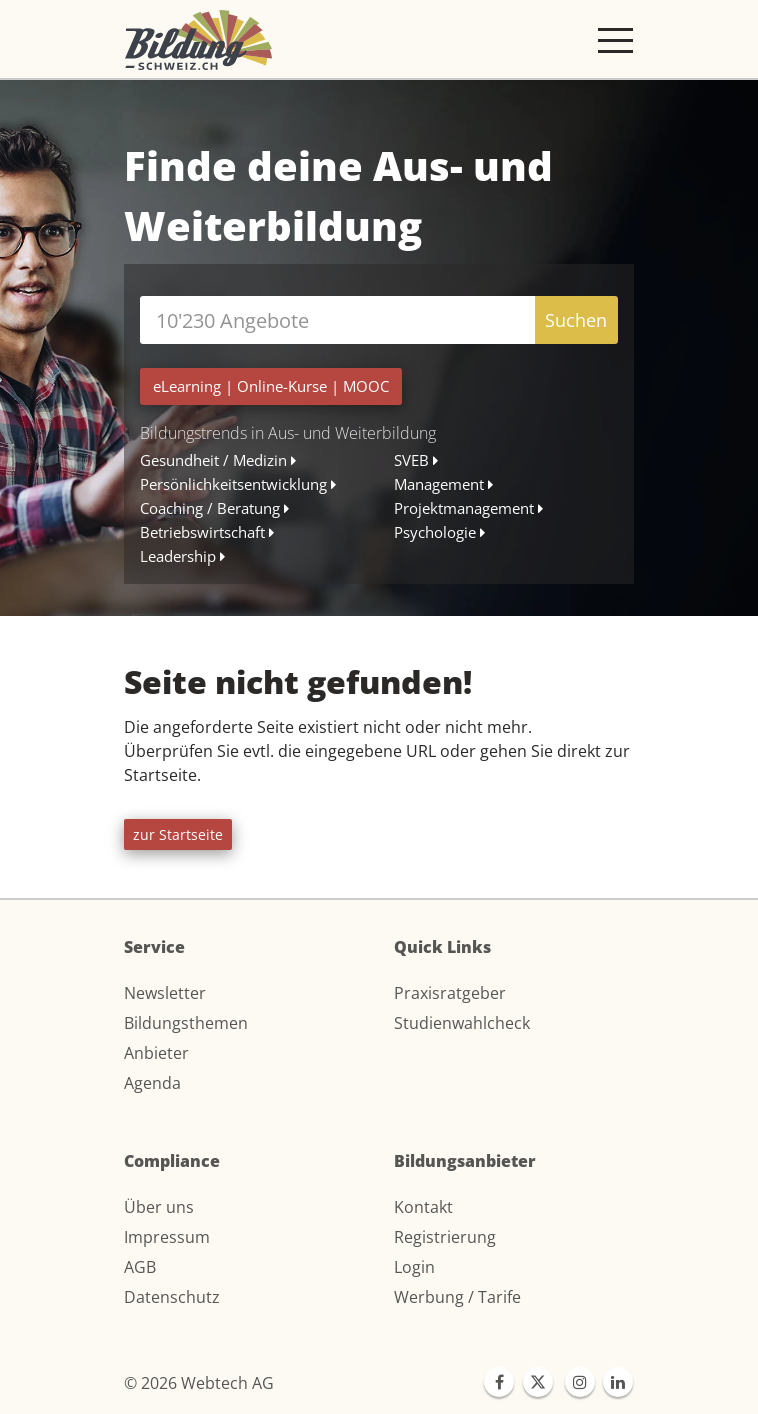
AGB (140, 1267)
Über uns (159, 1207)
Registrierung (445, 1237)
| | (271, 386)
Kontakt (423, 1207)
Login (414, 1267)
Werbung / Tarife (457, 1297)
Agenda (152, 1083)
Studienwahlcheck (462, 1023)
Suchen (576, 320)
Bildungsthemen (186, 1023)
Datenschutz (172, 1297)
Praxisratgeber (450, 993)
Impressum (167, 1237)
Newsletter (165, 993)
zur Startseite (178, 834)
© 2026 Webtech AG (199, 1383)
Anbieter (156, 1053)
